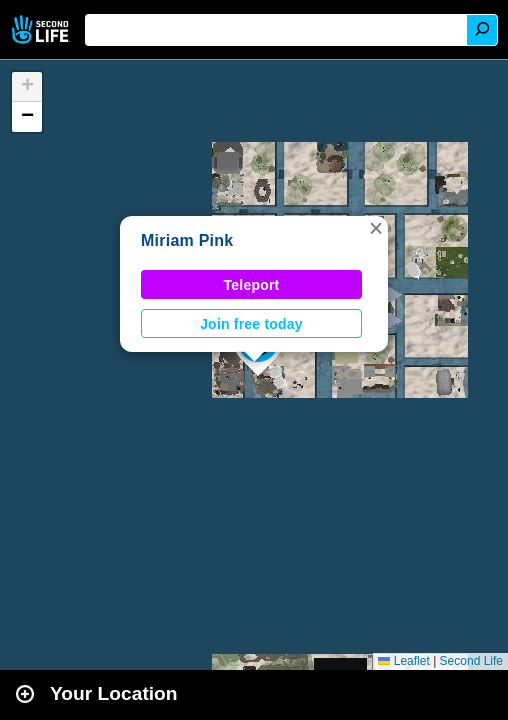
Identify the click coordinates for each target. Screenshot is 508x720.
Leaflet (403, 661)
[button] (376, 228)
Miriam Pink (187, 240)
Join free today (251, 324)
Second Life (42, 29)
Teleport (252, 285)
